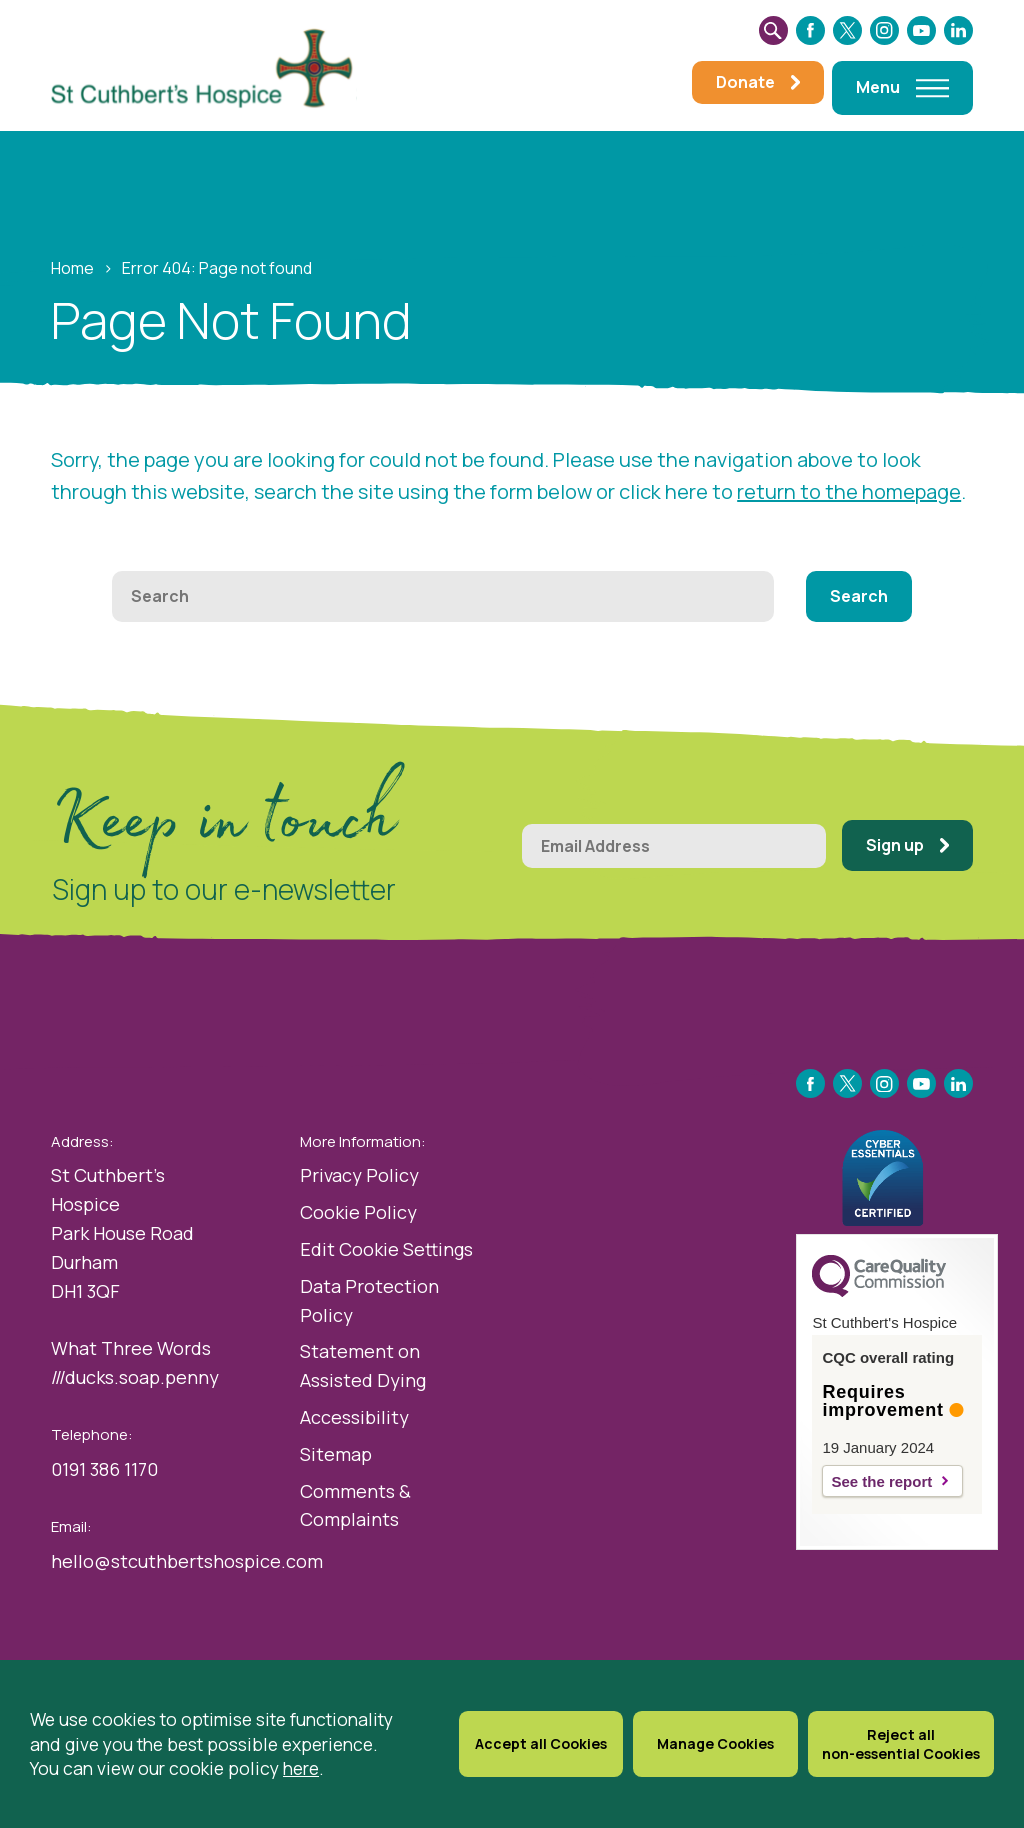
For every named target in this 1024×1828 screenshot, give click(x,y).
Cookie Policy (358, 1212)
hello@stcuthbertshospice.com (187, 1561)
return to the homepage (849, 491)
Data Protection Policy (369, 1300)
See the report (881, 1481)
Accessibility (354, 1417)
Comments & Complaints (355, 1505)
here (301, 1777)
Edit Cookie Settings (386, 1249)
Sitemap (336, 1454)
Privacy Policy (359, 1175)
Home (72, 268)
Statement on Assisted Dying (363, 1365)
